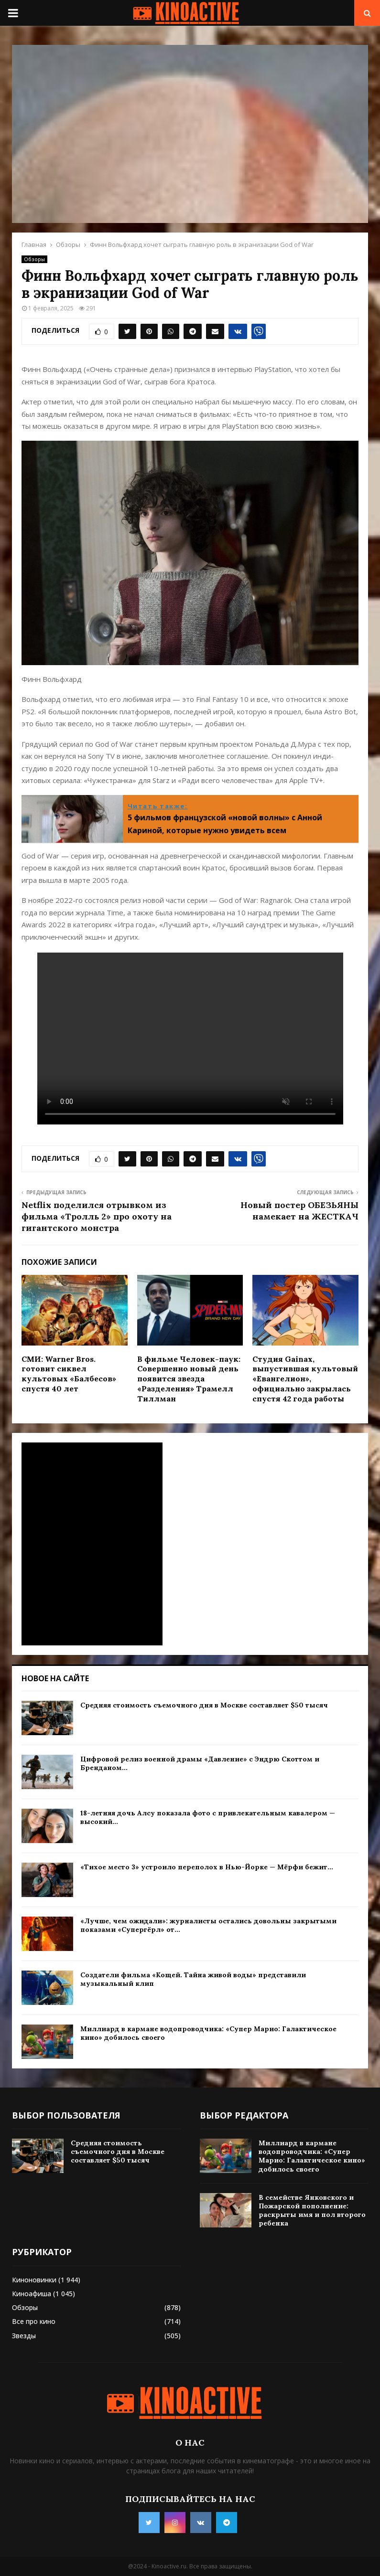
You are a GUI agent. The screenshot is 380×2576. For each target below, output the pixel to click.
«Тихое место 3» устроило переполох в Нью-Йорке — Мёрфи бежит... (206, 1867)
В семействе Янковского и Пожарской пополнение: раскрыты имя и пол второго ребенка (312, 2210)
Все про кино (33, 2321)
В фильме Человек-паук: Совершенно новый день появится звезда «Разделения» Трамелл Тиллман (188, 1378)
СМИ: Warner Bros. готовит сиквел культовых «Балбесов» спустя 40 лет (69, 1373)
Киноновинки (34, 2279)
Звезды (24, 2335)
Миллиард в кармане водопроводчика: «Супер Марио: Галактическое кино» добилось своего (312, 2156)
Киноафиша (31, 2293)
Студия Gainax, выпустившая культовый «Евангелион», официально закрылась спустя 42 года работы (305, 1378)
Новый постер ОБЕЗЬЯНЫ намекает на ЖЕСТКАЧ (299, 1210)
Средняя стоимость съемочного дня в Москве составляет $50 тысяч (204, 1705)
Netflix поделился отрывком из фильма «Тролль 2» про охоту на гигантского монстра (97, 1216)
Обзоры (34, 259)
